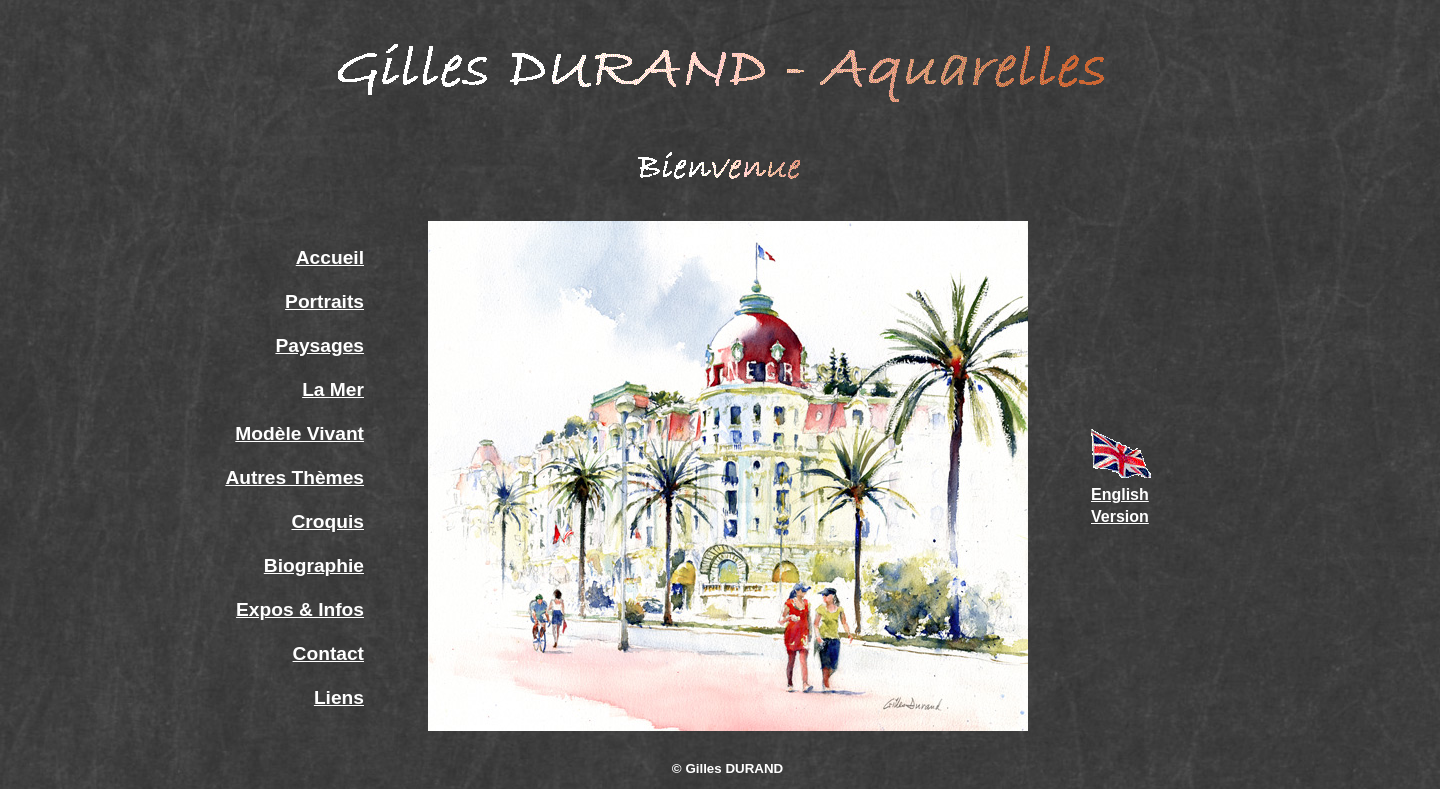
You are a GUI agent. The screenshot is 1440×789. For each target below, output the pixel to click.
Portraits (324, 301)
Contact (328, 653)
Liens (339, 697)
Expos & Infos (300, 609)
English (1120, 494)
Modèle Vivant (299, 433)
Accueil (330, 257)
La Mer (333, 389)
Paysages (319, 345)
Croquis (328, 521)
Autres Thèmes (294, 477)
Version (1120, 516)
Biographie (314, 565)
